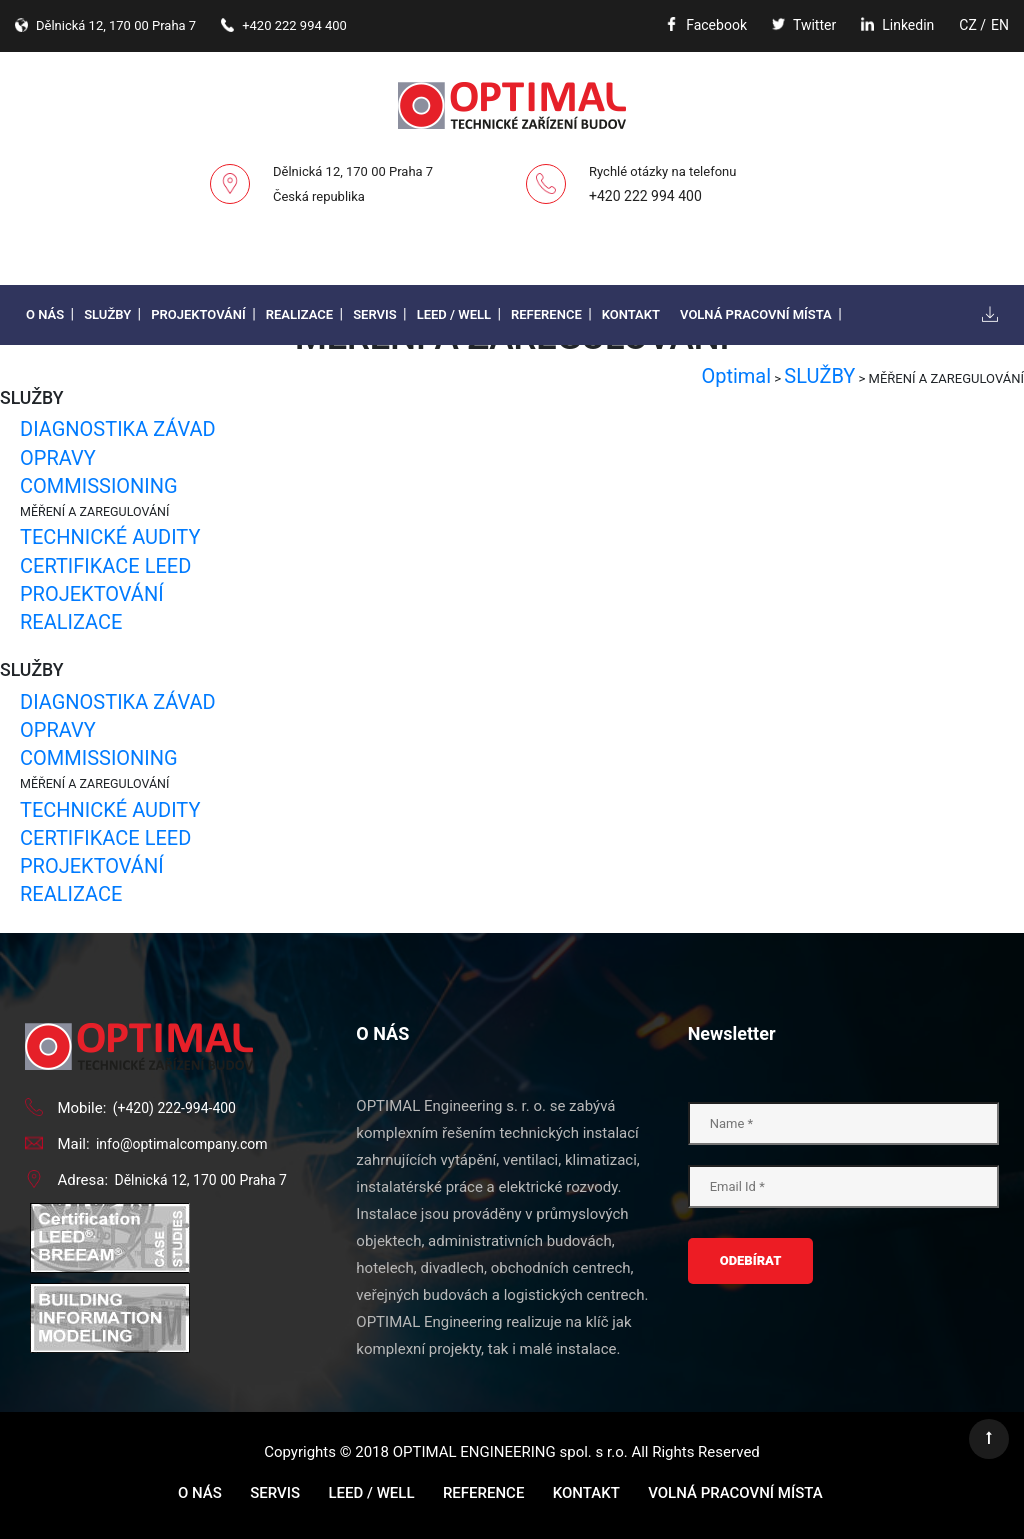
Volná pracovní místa (756, 314)
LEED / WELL (454, 314)
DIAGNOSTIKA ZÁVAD (118, 429)
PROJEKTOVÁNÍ (92, 594)
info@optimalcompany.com (182, 1144)
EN (1000, 25)
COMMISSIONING (99, 486)
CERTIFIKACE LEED (105, 566)
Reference (546, 314)
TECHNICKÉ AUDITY (110, 537)
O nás (45, 314)
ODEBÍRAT (751, 1260)
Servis (375, 314)
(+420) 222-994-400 (174, 1108)
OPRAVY (58, 458)
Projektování (198, 314)
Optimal (736, 376)
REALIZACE (71, 622)
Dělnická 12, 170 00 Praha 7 (200, 1180)
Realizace (299, 314)
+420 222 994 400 (645, 196)
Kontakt (631, 314)
